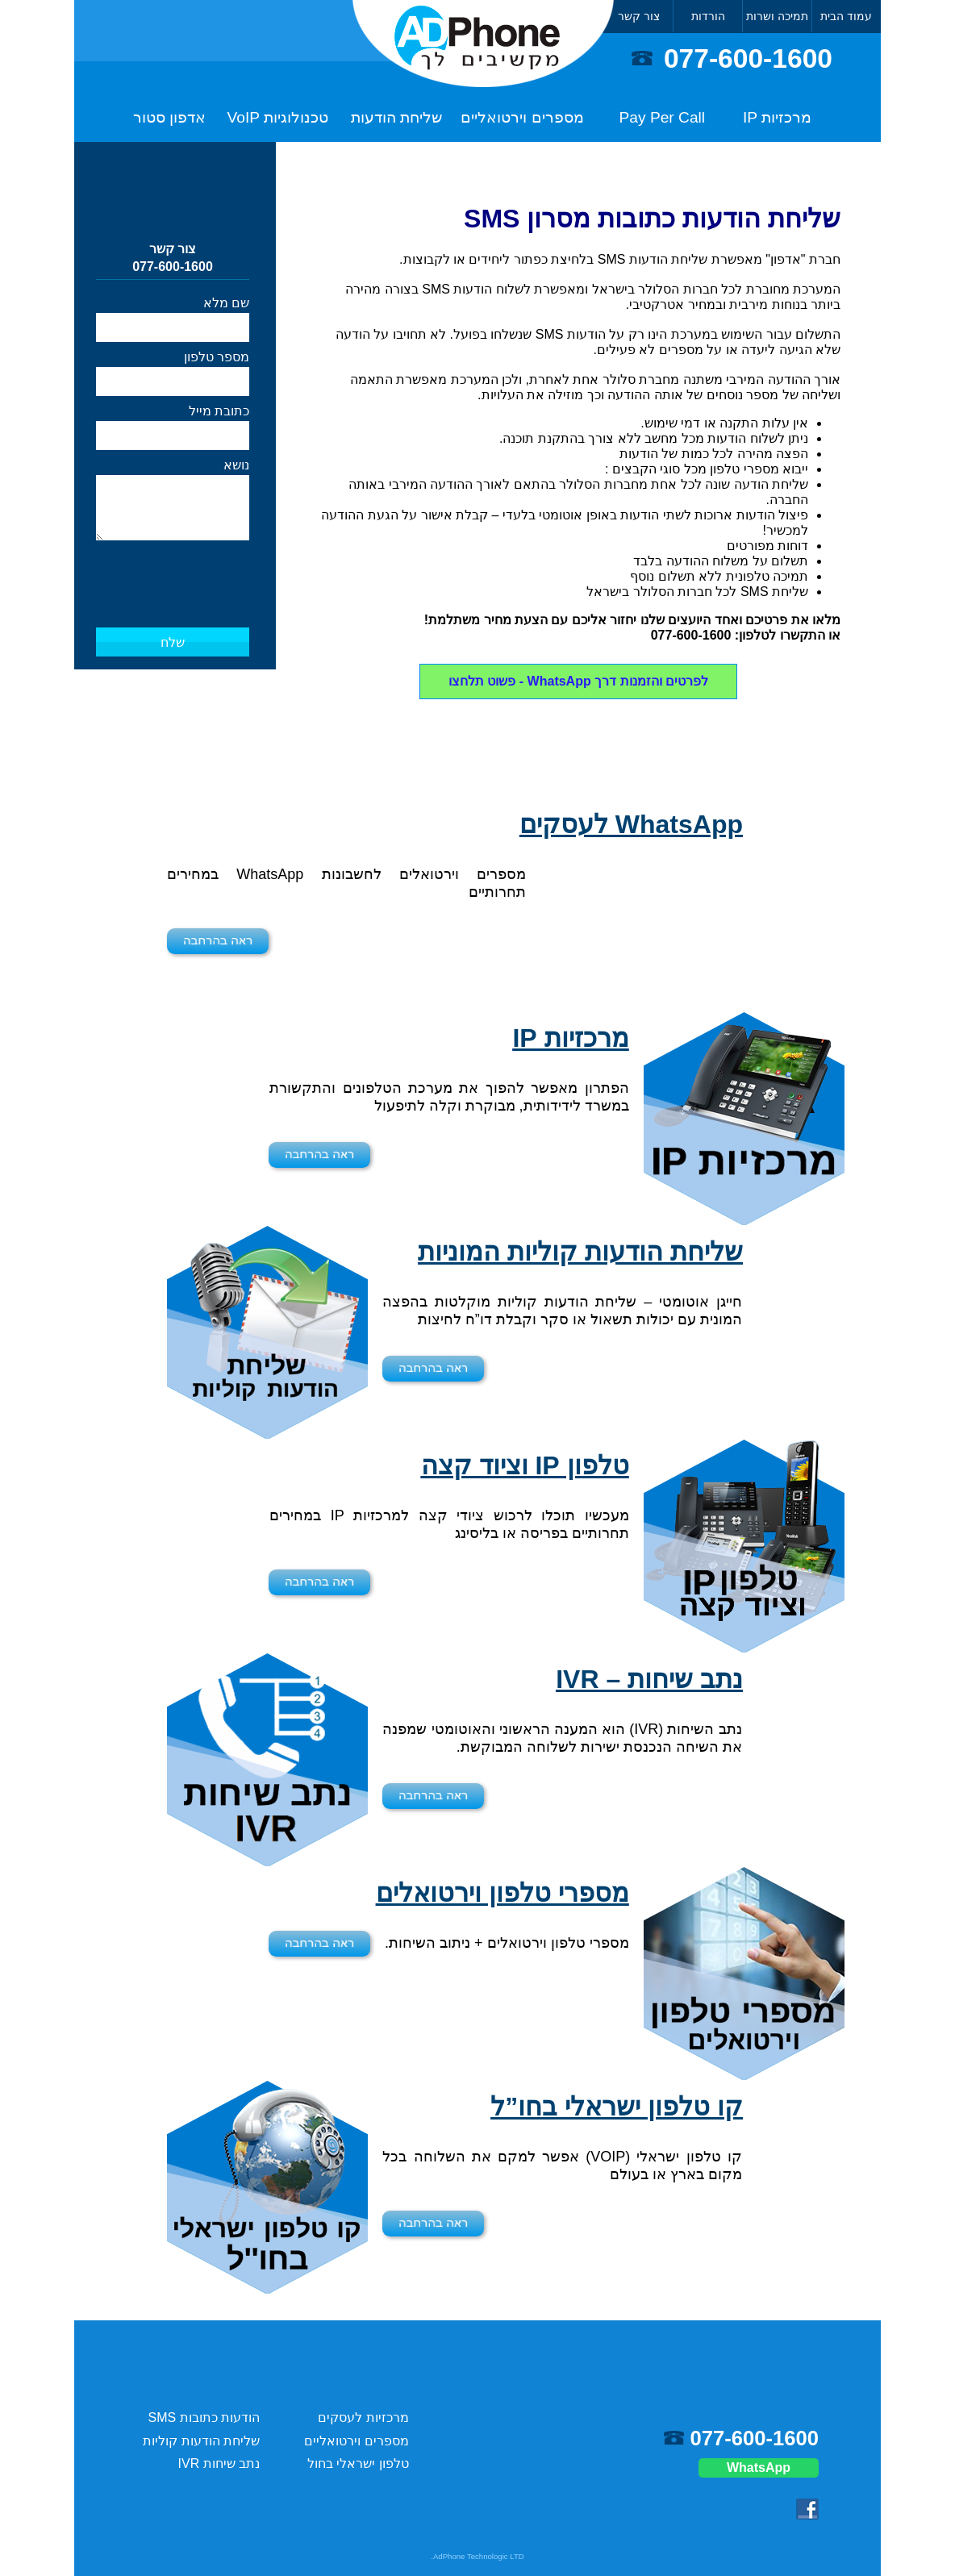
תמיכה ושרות (777, 16)
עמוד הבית (846, 16)
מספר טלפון (216, 357)
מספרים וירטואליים (522, 117)
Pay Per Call (662, 117)
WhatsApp (758, 2467)
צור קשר (639, 16)
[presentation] (173, 568)
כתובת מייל (219, 411)
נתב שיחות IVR (219, 2463)
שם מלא (226, 303)
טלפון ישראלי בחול (358, 2463)
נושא (236, 465)
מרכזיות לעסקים (363, 2417)
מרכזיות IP (777, 117)
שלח (173, 642)
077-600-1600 (748, 58)
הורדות (708, 16)
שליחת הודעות (396, 117)
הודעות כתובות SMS (204, 2417)
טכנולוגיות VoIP (278, 117)
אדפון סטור (169, 117)
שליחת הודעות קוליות (201, 2441)
